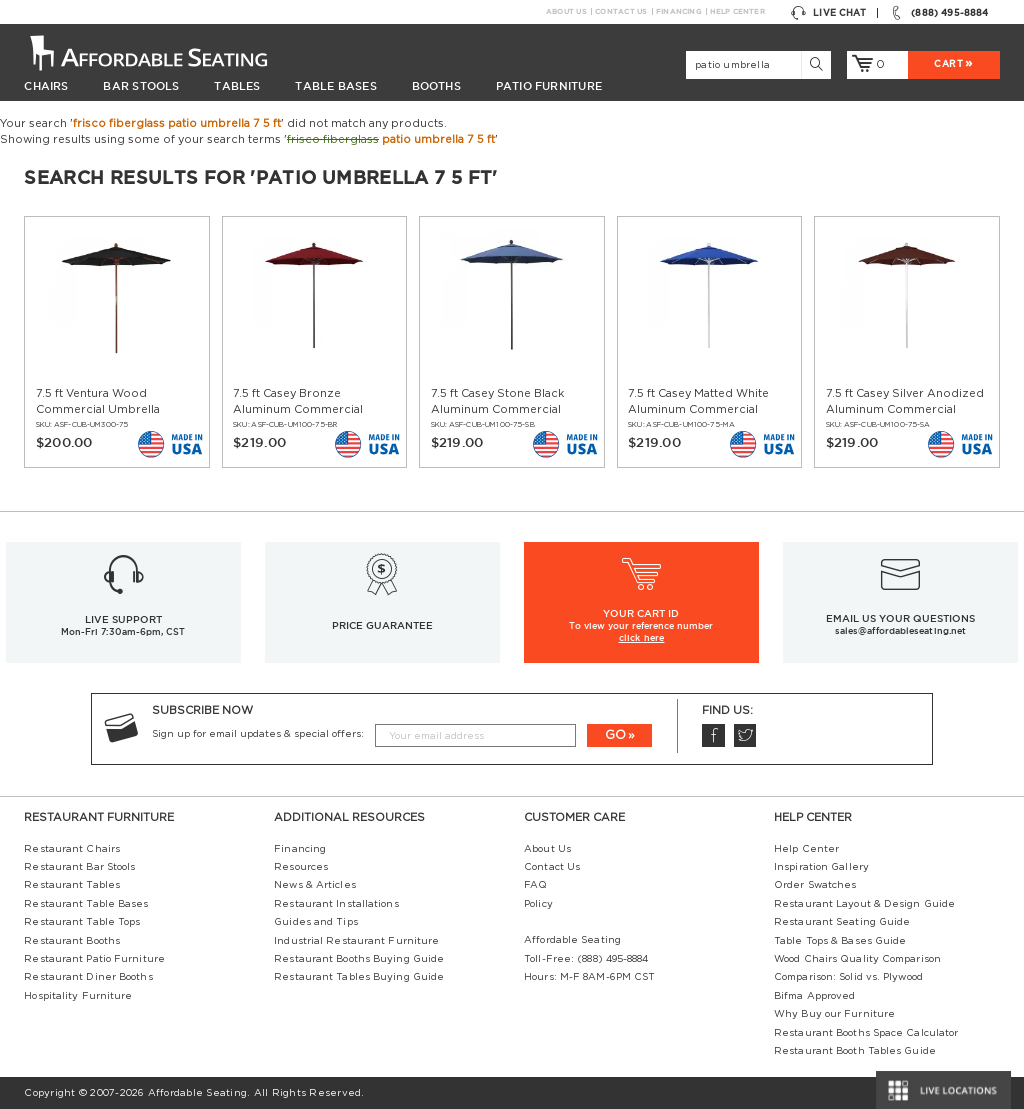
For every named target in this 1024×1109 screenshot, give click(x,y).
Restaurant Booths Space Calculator (866, 1033)
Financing (678, 11)
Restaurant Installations (336, 904)
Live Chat (828, 13)
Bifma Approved (814, 996)
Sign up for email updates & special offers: (258, 734)
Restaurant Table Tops (82, 922)
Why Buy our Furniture (834, 1014)
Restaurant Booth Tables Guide (855, 1051)
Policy (538, 904)
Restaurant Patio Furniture (94, 959)
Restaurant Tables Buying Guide (359, 977)
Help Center (737, 11)
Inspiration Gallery (821, 867)
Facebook (713, 736)
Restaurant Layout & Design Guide (864, 904)
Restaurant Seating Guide (842, 922)
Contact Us (620, 11)
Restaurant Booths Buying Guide (359, 959)
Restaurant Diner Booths (88, 977)
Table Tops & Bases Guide (840, 941)
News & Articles (314, 885)
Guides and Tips (315, 922)
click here (642, 638)
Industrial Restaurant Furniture (356, 941)
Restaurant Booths (72, 941)
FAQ (535, 885)
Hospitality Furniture (78, 996)
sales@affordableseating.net (900, 631)
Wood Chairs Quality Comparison (857, 959)
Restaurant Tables (72, 885)
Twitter (745, 736)
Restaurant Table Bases (86, 904)
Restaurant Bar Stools (79, 867)
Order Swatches (815, 885)
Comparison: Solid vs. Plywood (848, 977)
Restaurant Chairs (72, 849)
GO (615, 735)
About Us (566, 11)
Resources (301, 867)
